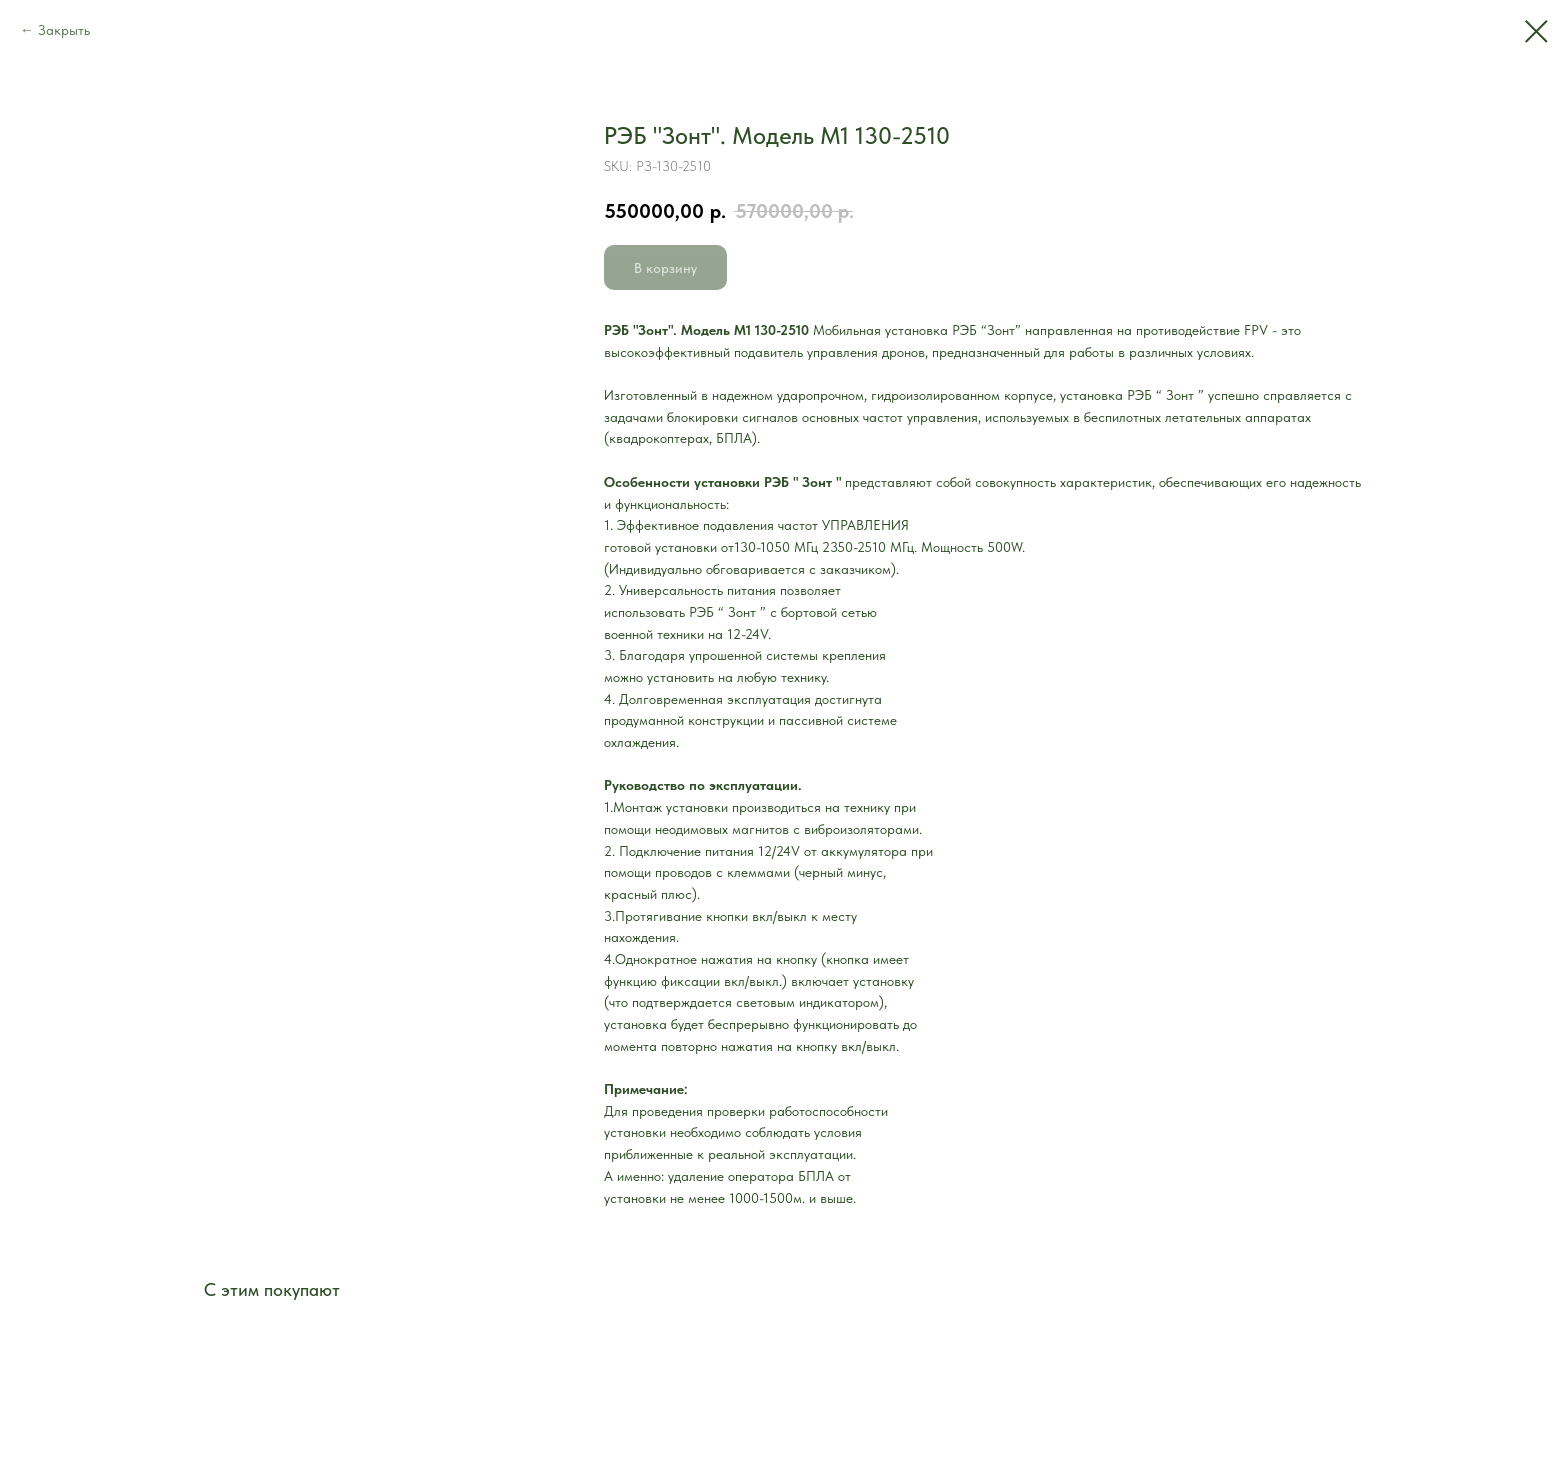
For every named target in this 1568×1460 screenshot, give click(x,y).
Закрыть (64, 30)
